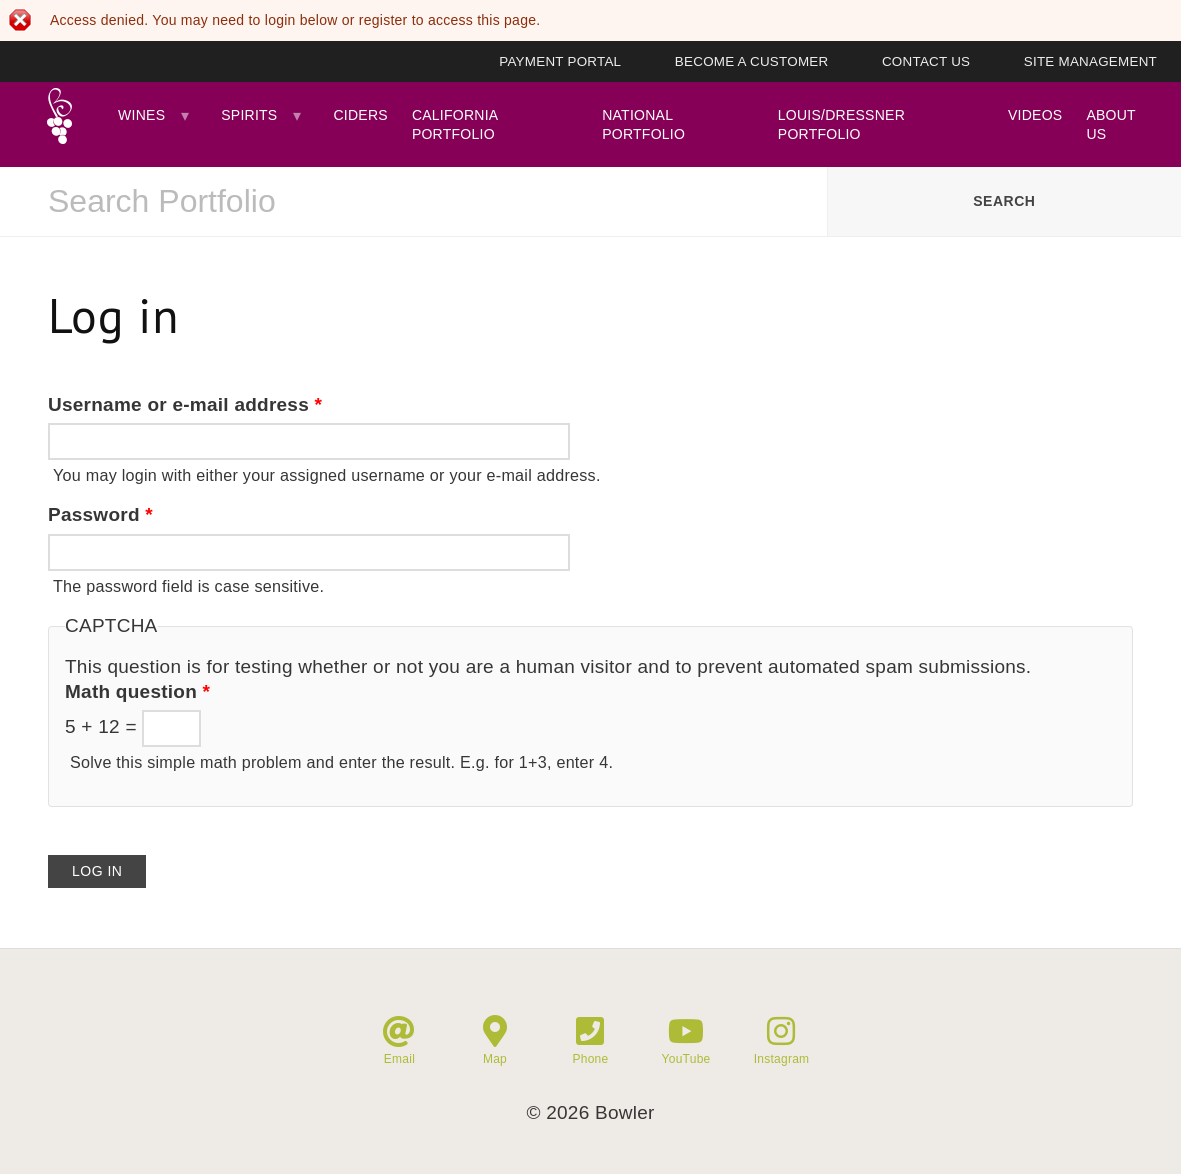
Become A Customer (752, 61)
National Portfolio (643, 124)
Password (100, 514)
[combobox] (413, 202)
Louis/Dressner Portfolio (841, 124)
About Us (1110, 124)
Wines (141, 115)
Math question (137, 691)
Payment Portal (560, 61)
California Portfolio (455, 124)
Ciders (360, 115)
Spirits (249, 115)
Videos (1035, 115)
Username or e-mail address (185, 404)
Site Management (1090, 61)
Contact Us (926, 61)
